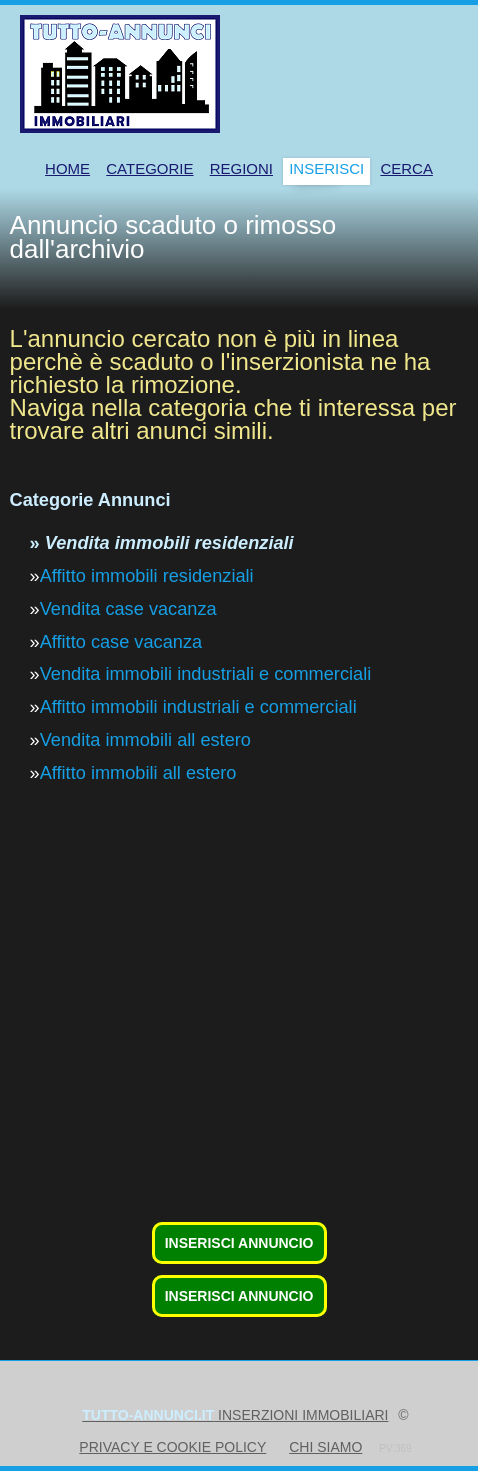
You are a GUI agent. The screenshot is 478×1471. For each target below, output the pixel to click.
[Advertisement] (239, 1074)
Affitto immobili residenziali (147, 576)
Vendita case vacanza (128, 609)
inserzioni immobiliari (235, 1415)
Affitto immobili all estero (138, 773)
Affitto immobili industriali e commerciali (198, 707)
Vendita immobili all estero (145, 740)
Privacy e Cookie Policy (172, 1447)
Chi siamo (325, 1447)
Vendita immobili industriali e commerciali (206, 674)
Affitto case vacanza (121, 642)
